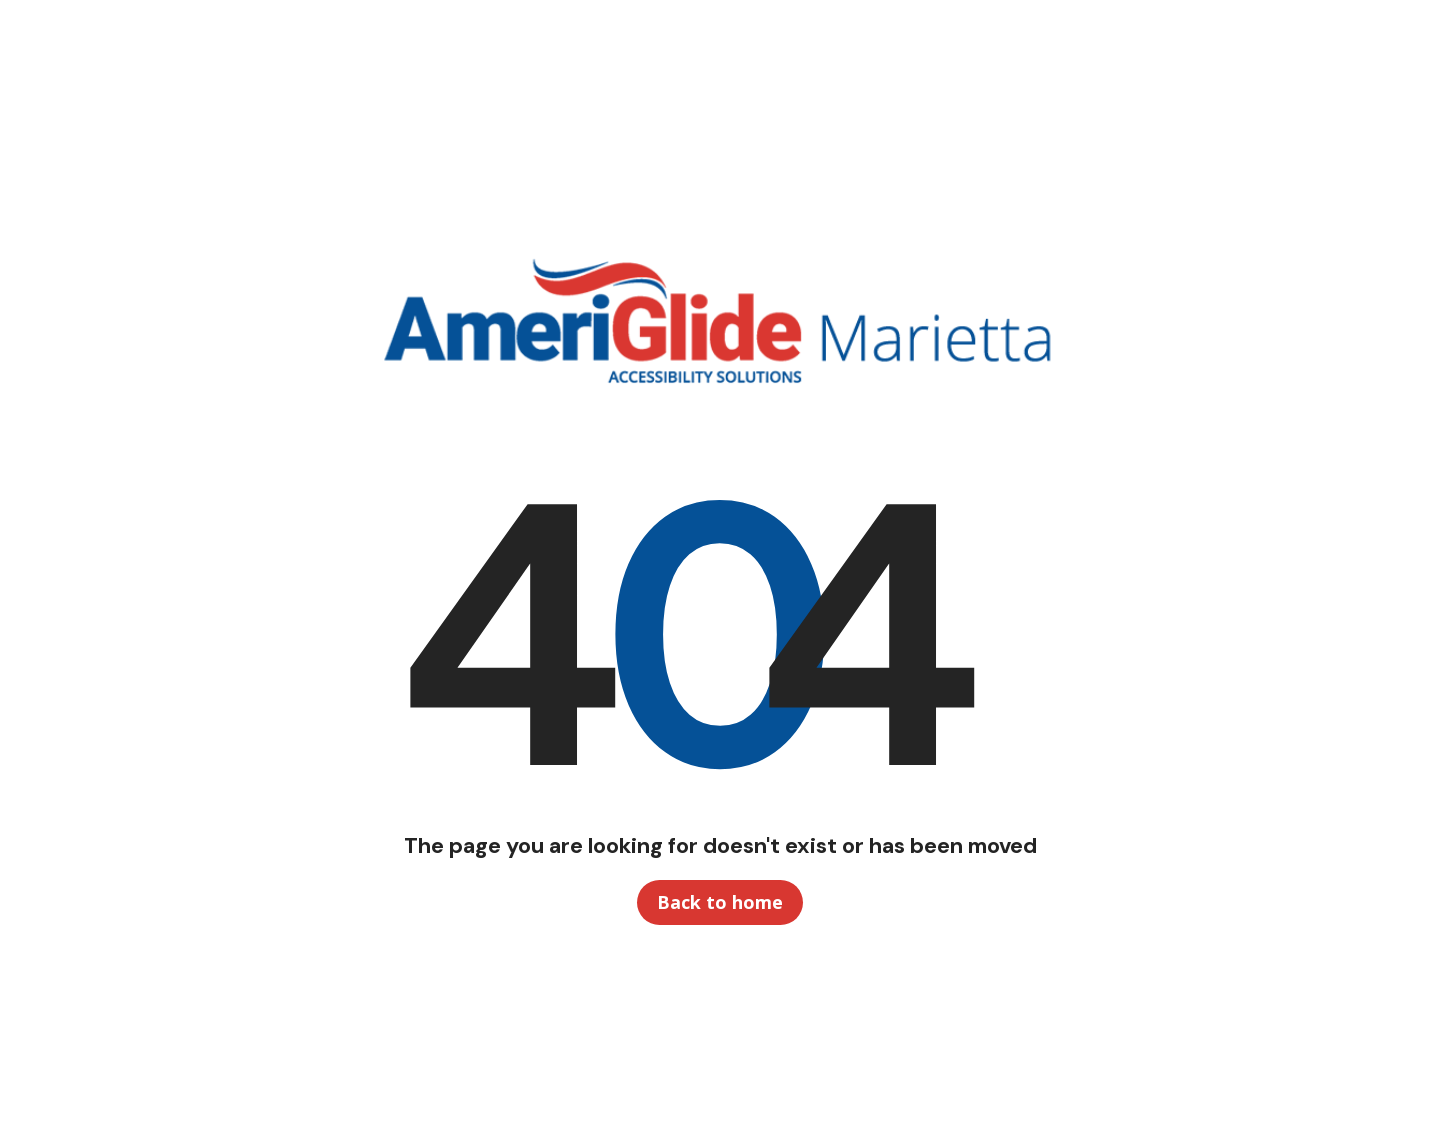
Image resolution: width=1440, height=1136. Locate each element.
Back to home (720, 902)
